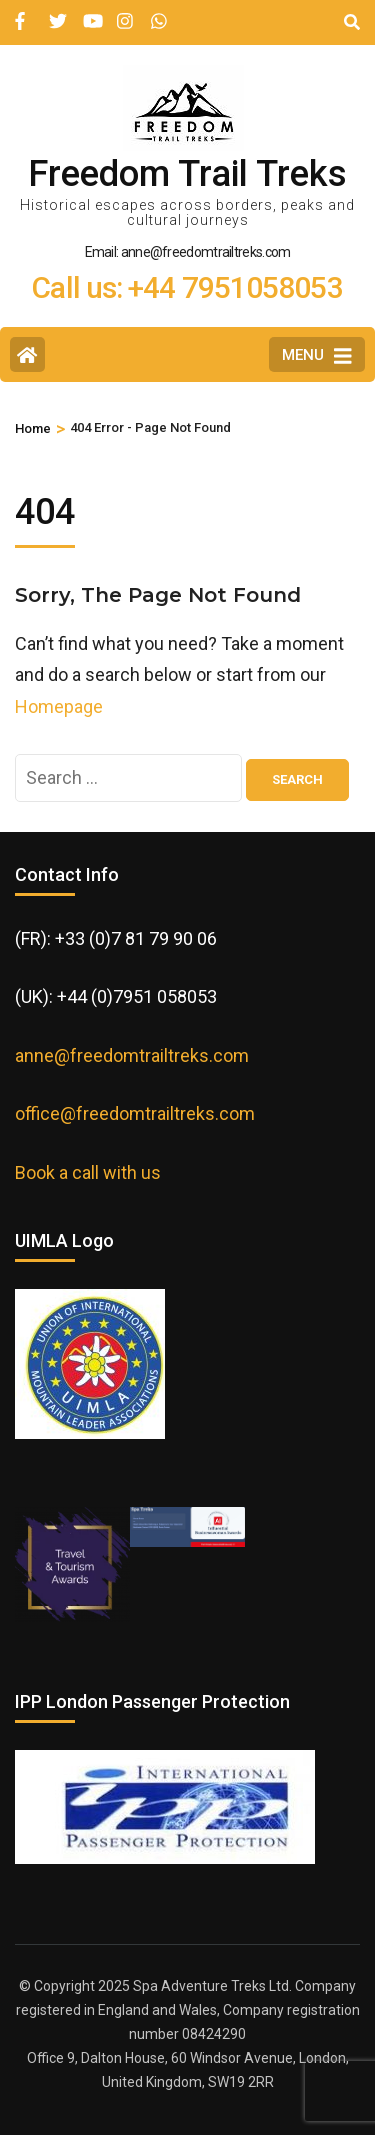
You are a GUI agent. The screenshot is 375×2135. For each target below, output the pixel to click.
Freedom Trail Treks (187, 174)
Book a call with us (88, 1172)
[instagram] (124, 13)
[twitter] (56, 13)
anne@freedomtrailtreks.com (132, 1055)
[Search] (352, 22)
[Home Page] (27, 354)
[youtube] (90, 13)
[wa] (158, 13)
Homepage (59, 706)
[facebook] (22, 13)
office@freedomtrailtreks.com (135, 1113)
